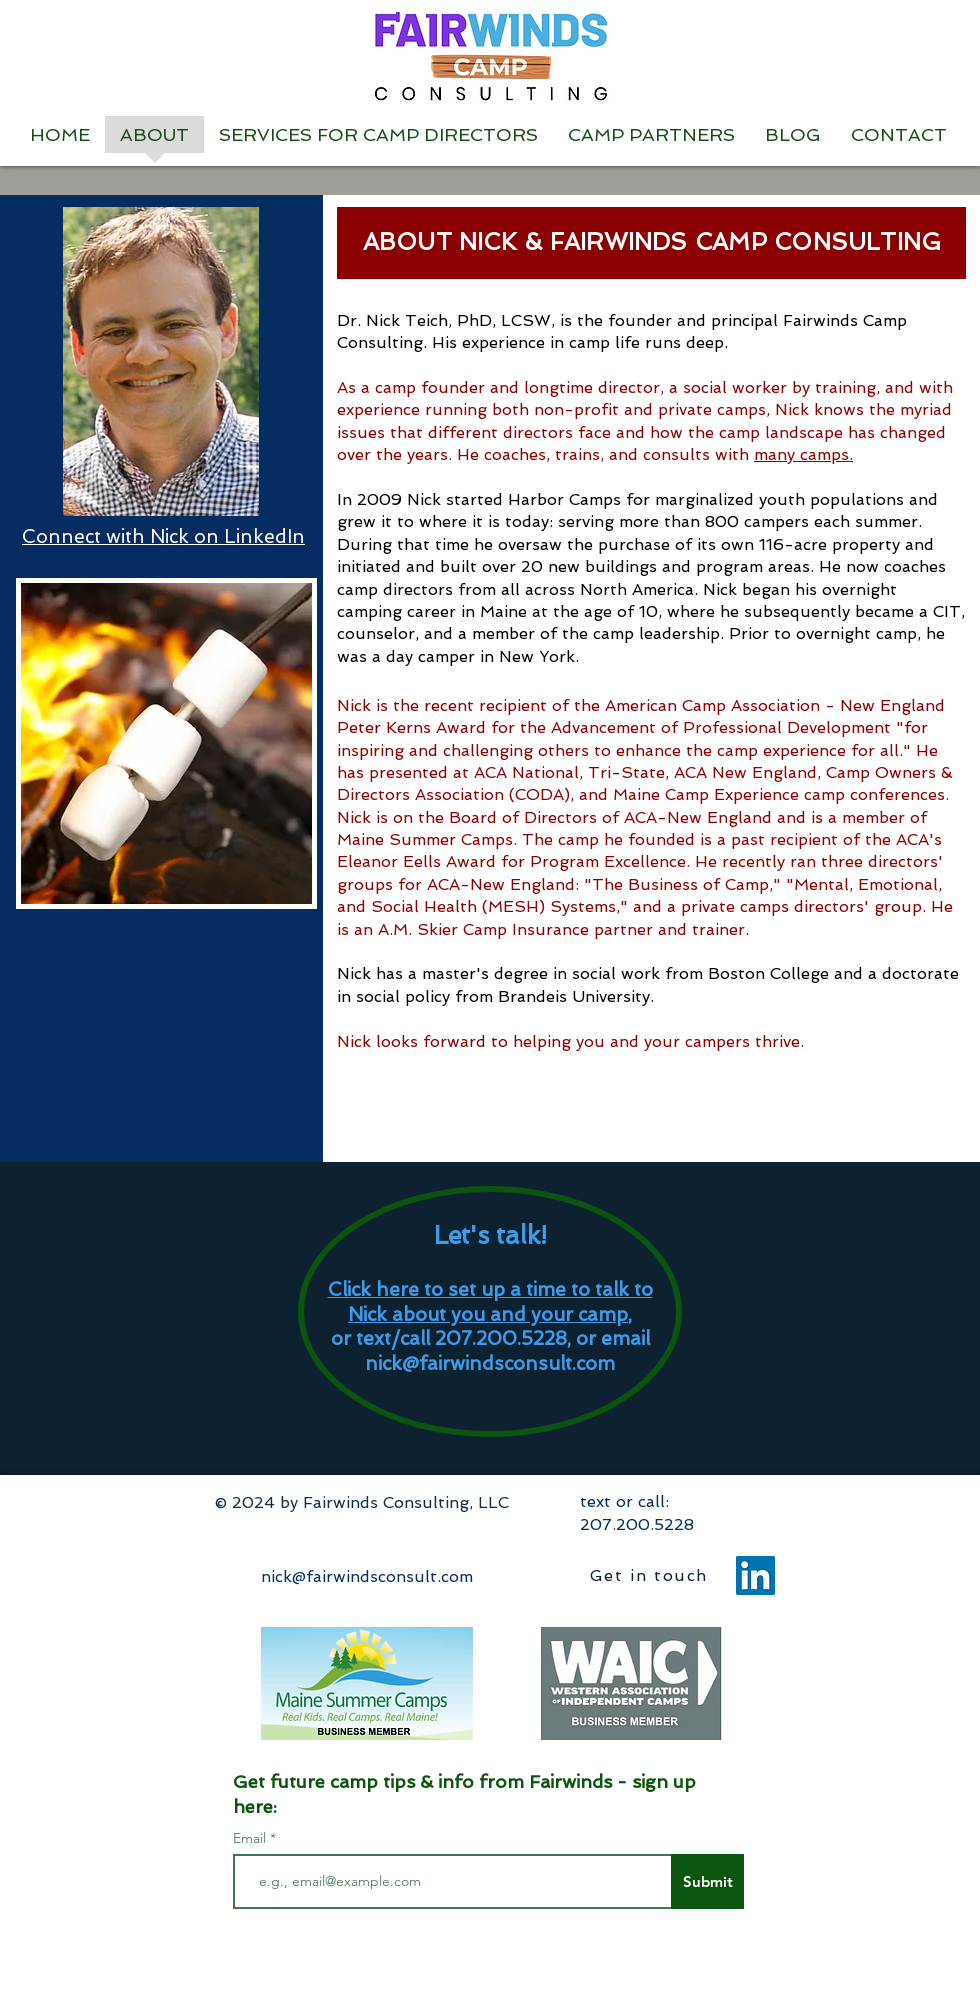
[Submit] (707, 1881)
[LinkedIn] (755, 1575)
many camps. (803, 454)
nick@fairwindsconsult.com (490, 1363)
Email (251, 1838)
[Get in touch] (651, 1576)
